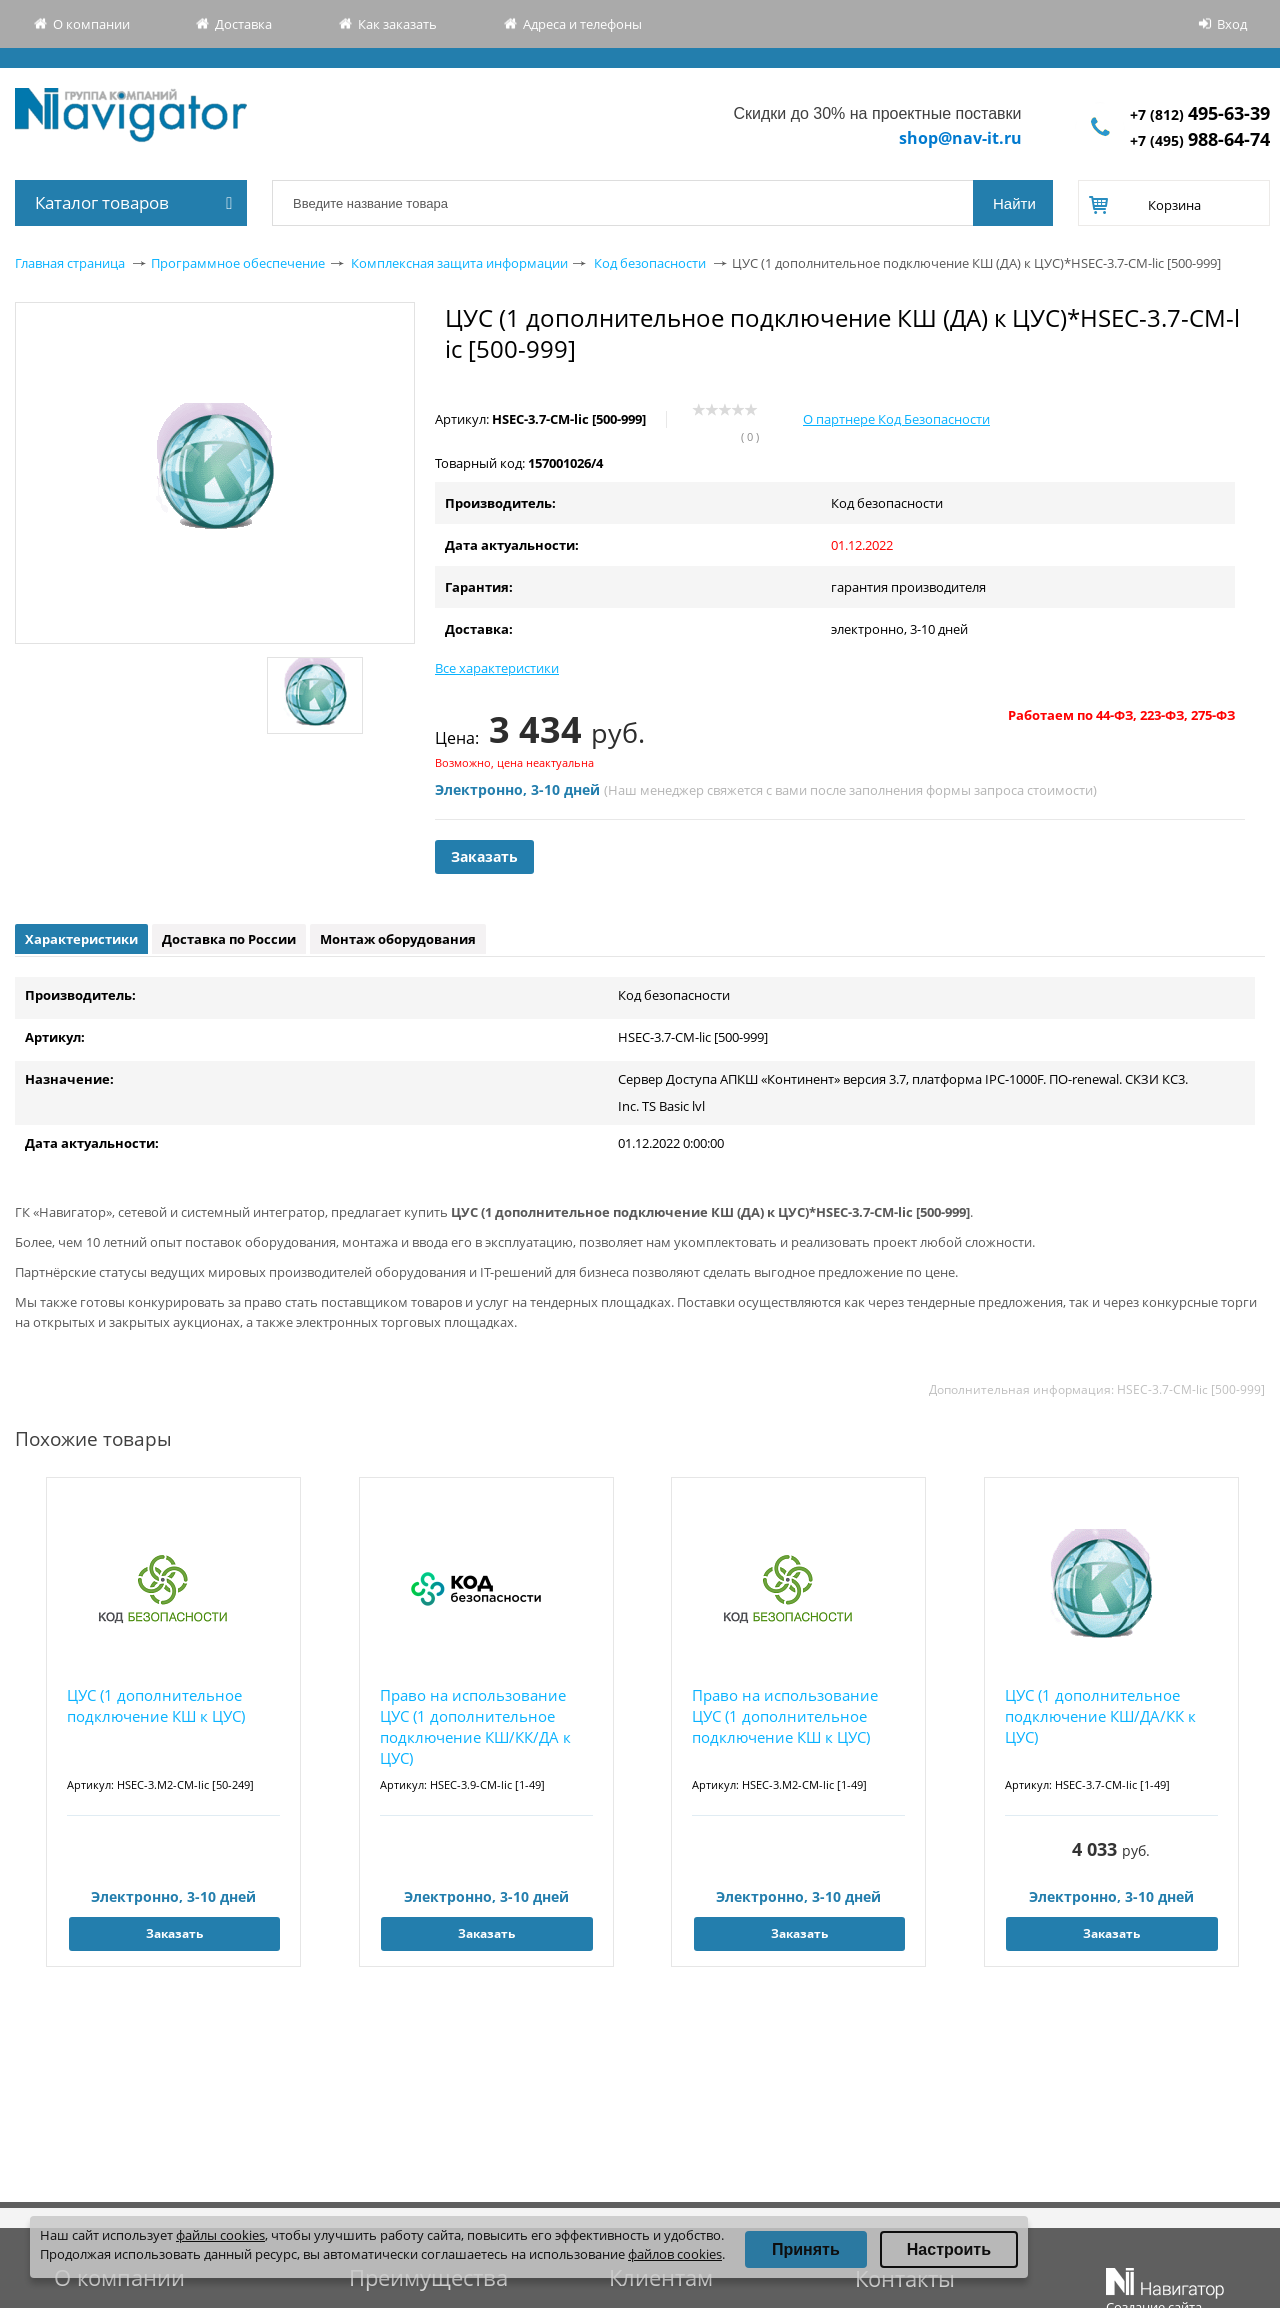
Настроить (949, 2249)
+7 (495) (1200, 140)
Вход (1232, 24)
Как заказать (397, 24)
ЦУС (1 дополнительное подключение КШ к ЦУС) (156, 1705)
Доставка (243, 24)
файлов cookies (675, 2254)
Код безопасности (650, 263)
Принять (806, 2249)
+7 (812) (1200, 114)
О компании (91, 24)
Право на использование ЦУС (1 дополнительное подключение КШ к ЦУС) (785, 1716)
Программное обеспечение (238, 263)
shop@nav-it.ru (960, 138)
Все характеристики (497, 668)
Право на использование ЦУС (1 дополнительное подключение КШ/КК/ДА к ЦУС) (475, 1726)
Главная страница (70, 263)
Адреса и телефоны (582, 24)
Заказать (484, 856)
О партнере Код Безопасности (896, 419)
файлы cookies (220, 2235)
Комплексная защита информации (459, 263)
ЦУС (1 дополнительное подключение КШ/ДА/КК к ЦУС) (1100, 1716)
